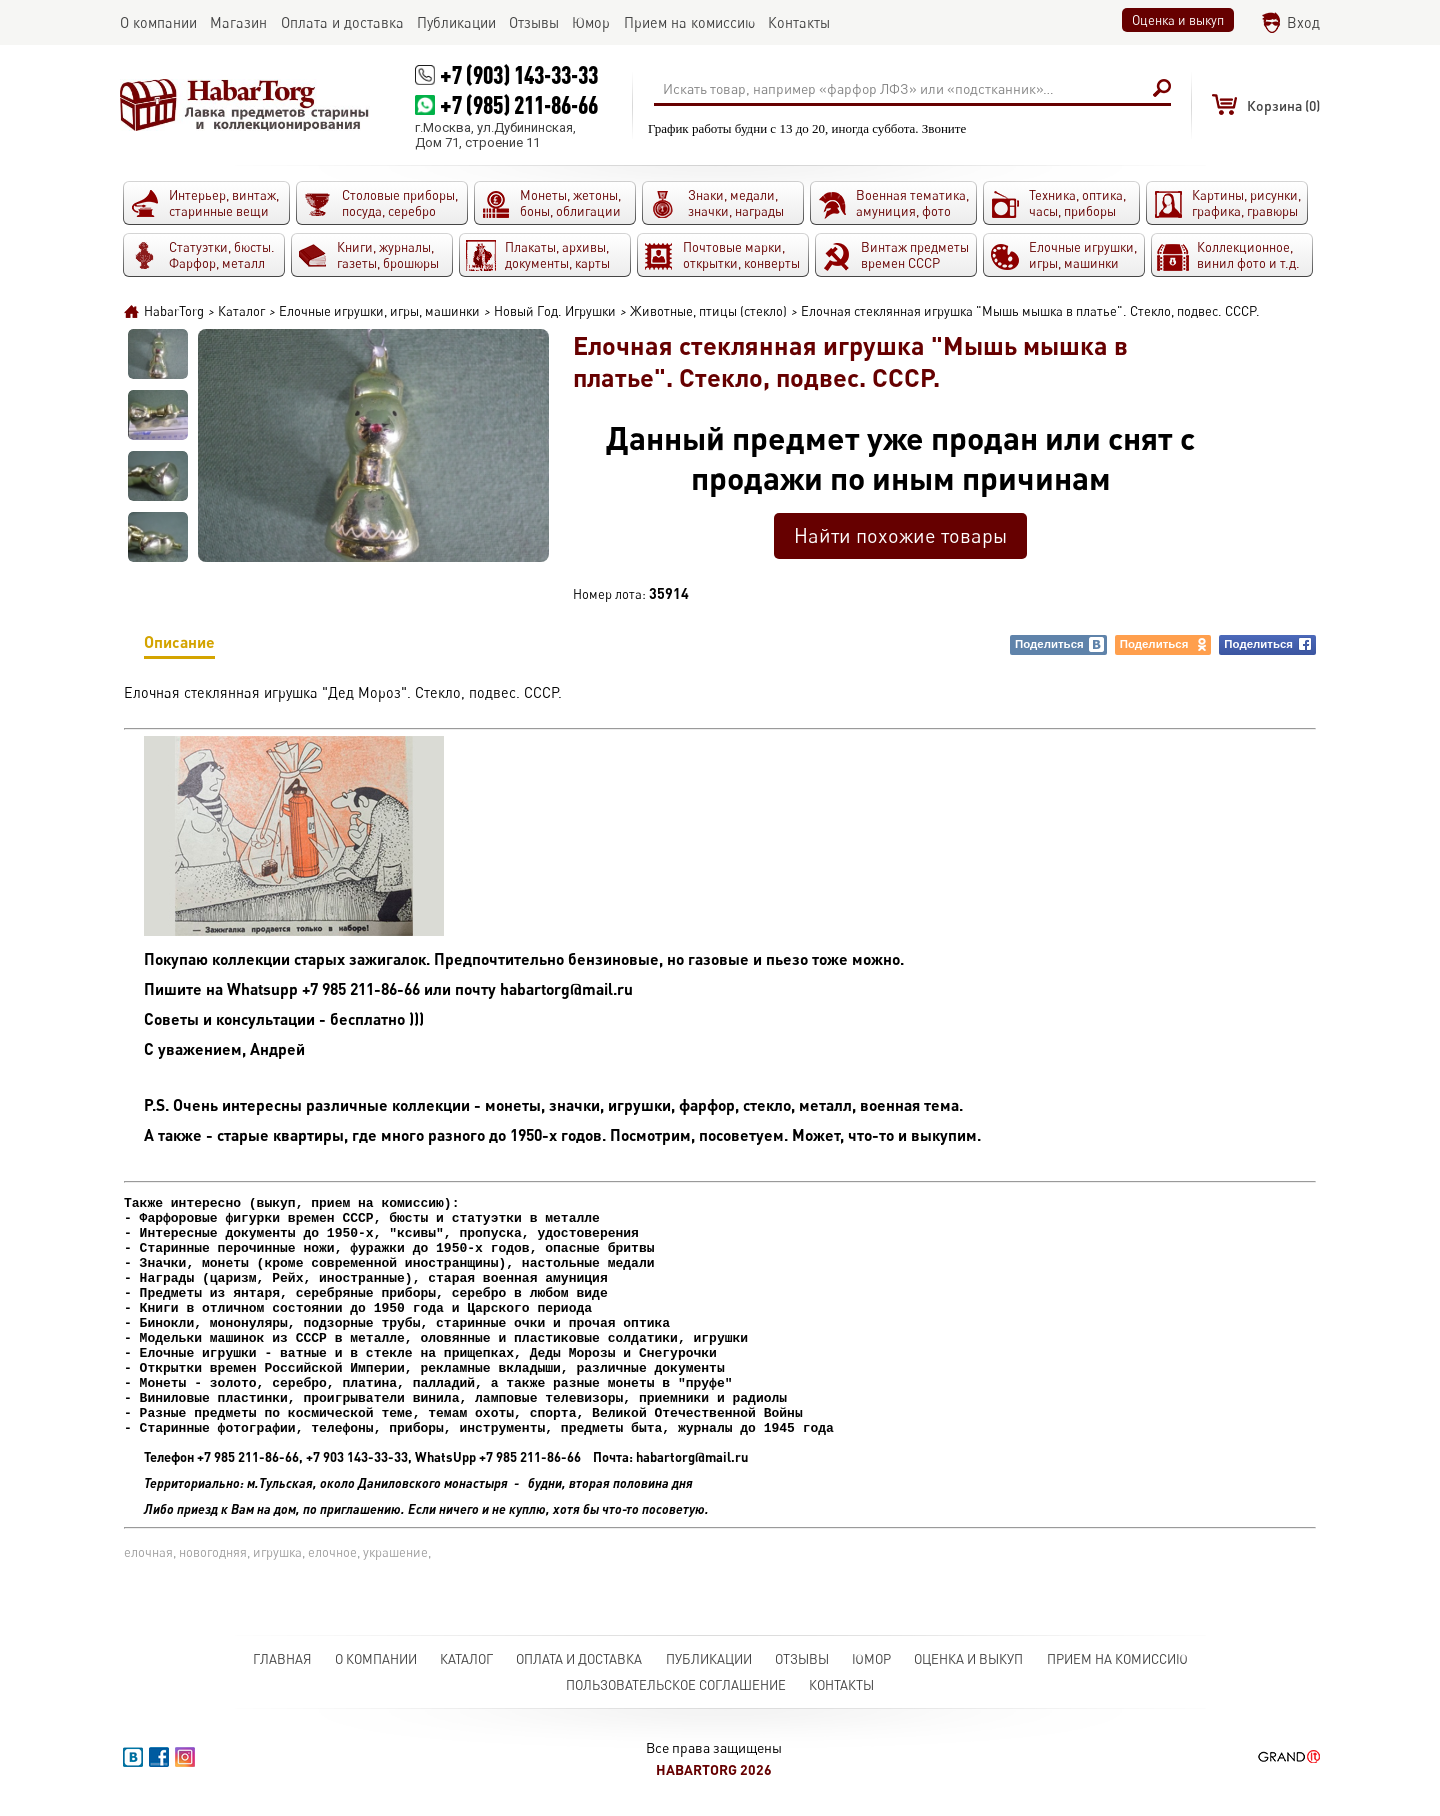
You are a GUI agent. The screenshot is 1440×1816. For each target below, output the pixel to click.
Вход (1303, 22)
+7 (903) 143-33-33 (519, 74)
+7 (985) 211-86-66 (519, 104)
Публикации (709, 1667)
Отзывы (802, 1667)
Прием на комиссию (1117, 1667)
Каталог (466, 1667)
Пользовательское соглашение (676, 1693)
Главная (282, 1667)
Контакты (841, 1693)
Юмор (871, 1667)
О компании (376, 1667)
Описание (179, 645)
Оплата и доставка (579, 1667)
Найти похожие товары (900, 535)
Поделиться (1060, 644)
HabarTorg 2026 (714, 1777)
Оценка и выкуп (1178, 20)
